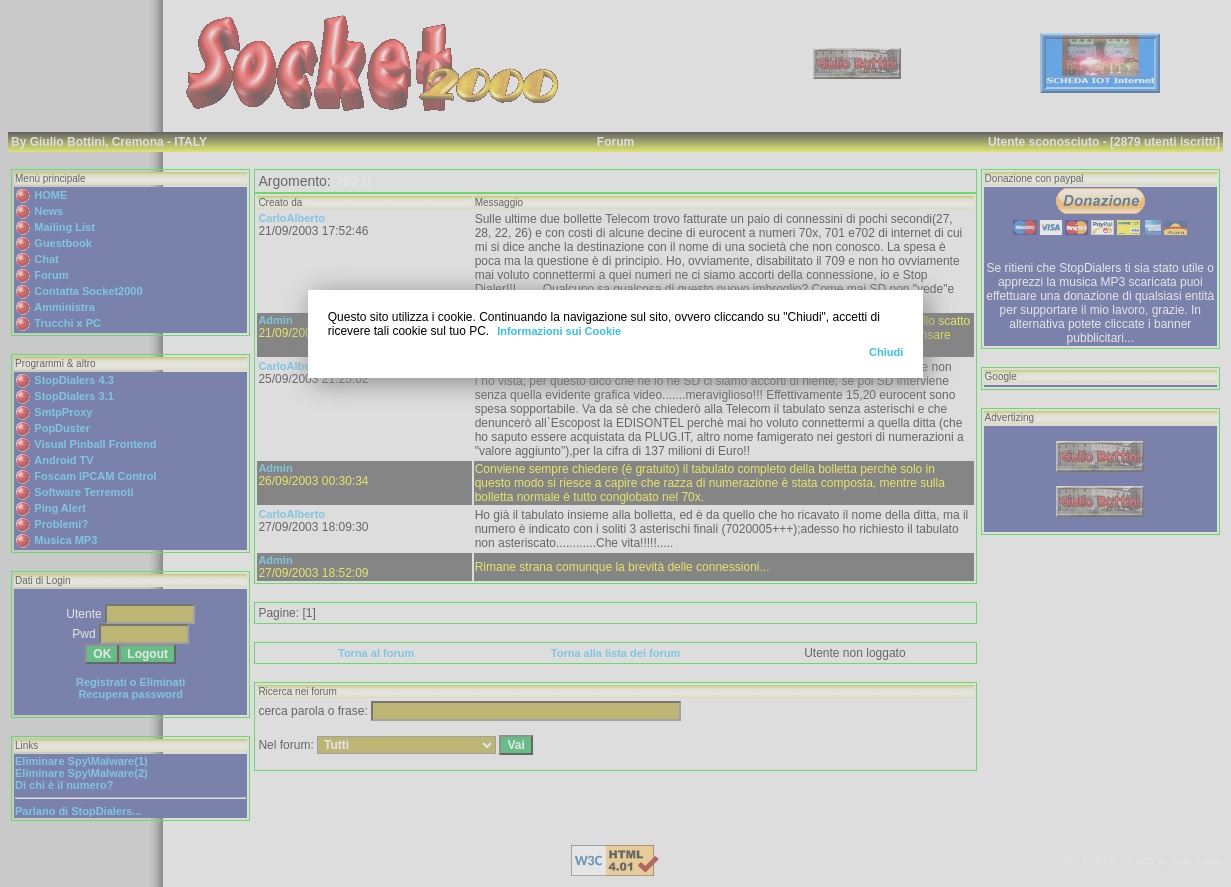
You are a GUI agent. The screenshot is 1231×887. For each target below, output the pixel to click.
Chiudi (886, 352)
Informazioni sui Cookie (559, 331)
